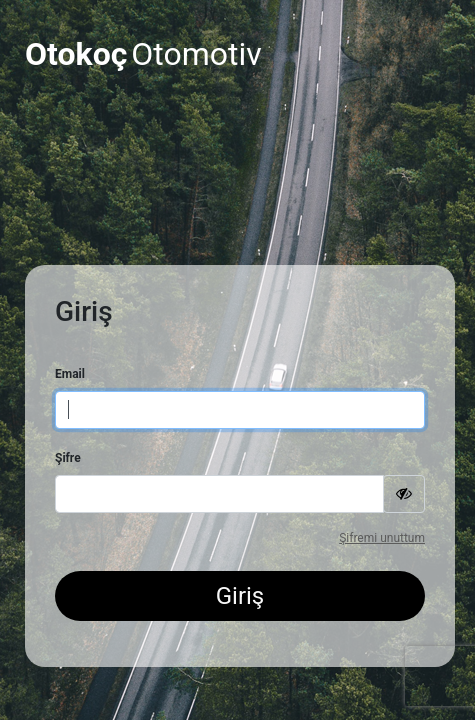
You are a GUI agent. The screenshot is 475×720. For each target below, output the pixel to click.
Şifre (68, 458)
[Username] (240, 410)
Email (70, 374)
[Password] (219, 494)
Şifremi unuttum (382, 538)
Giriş (240, 596)
